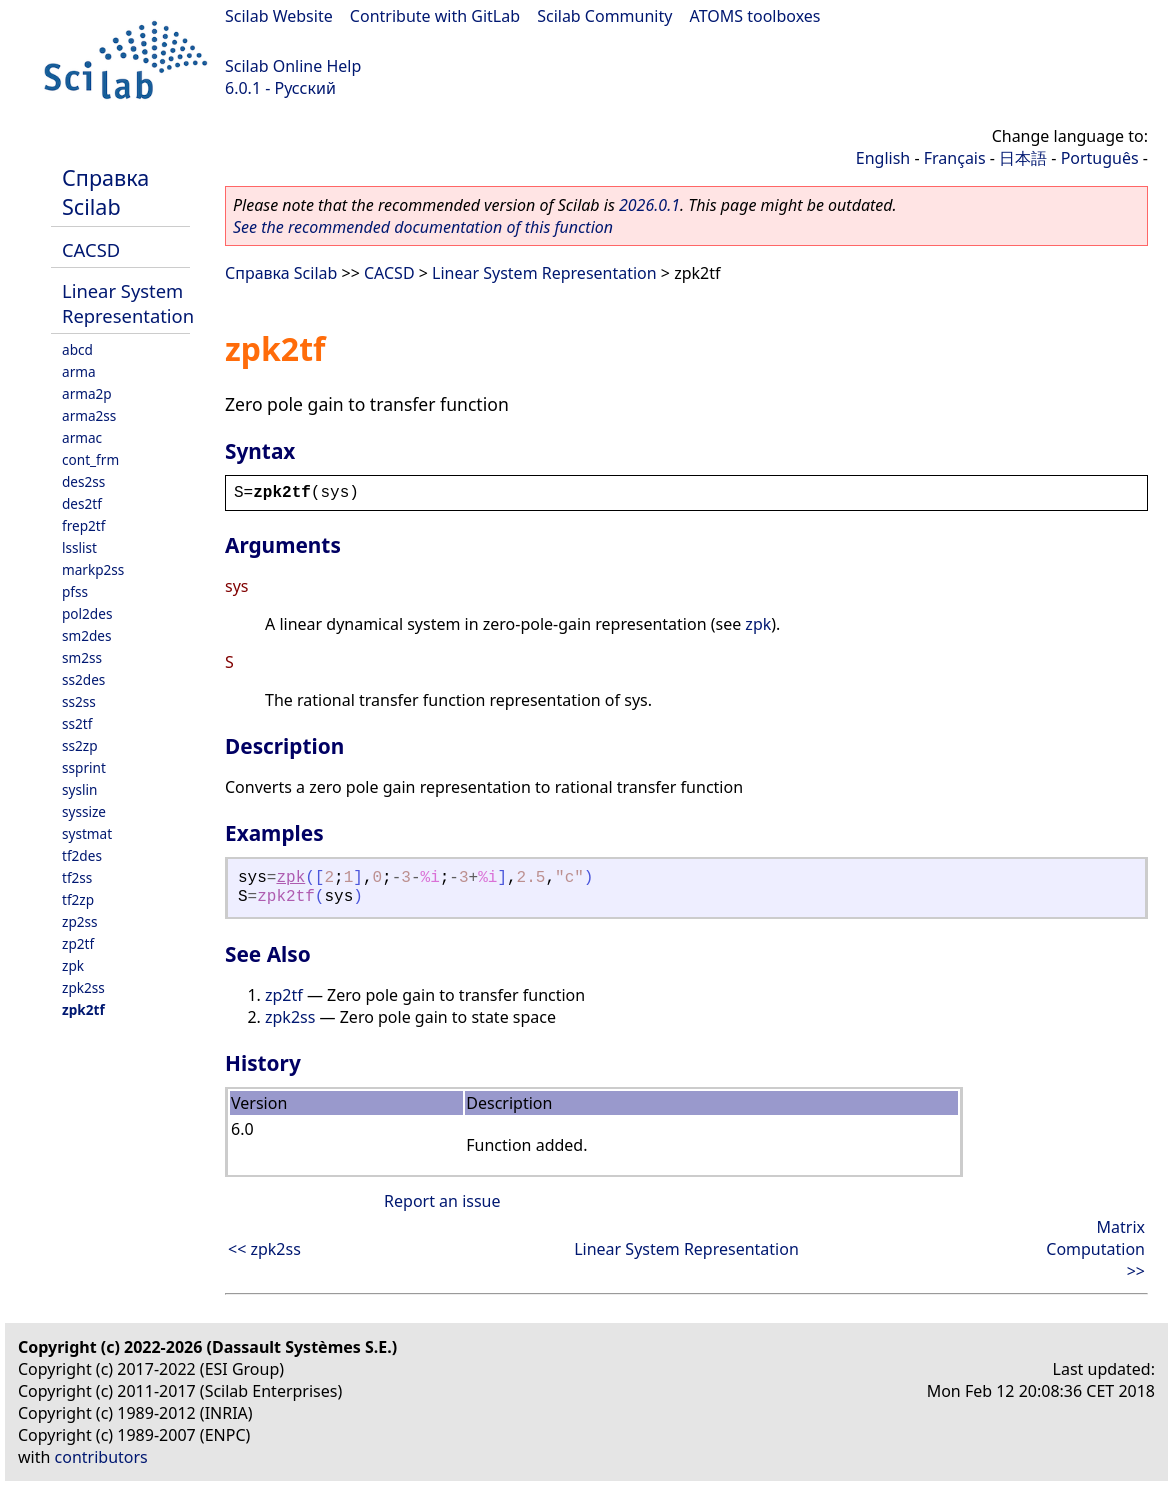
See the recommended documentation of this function (423, 227)
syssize (84, 811)
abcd (77, 349)
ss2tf (77, 723)
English (883, 158)
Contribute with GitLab (435, 16)
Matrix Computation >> (1095, 1249)
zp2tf (78, 943)
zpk (73, 965)
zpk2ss (83, 987)
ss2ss (79, 701)
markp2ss (93, 569)
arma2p (87, 393)
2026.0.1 (649, 205)
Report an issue (442, 1201)
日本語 (1023, 158)
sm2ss (82, 657)
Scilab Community (604, 16)
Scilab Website (279, 16)
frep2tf (83, 525)
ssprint (84, 767)
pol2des (87, 613)
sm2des (87, 635)
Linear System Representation (128, 303)
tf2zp (78, 899)
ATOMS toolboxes (755, 16)
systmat (87, 833)
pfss (75, 591)
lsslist (79, 547)
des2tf (82, 503)
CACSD (91, 249)
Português (1100, 158)
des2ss (83, 481)
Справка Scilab (105, 192)
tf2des (82, 855)
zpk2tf (83, 1009)
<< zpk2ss (264, 1249)
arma (79, 371)
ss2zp (80, 745)
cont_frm (90, 459)
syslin (79, 789)
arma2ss (89, 415)
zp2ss (80, 921)
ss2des (83, 679)
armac (82, 437)
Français (955, 158)
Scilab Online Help (293, 66)
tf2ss (77, 877)
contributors (101, 1457)
